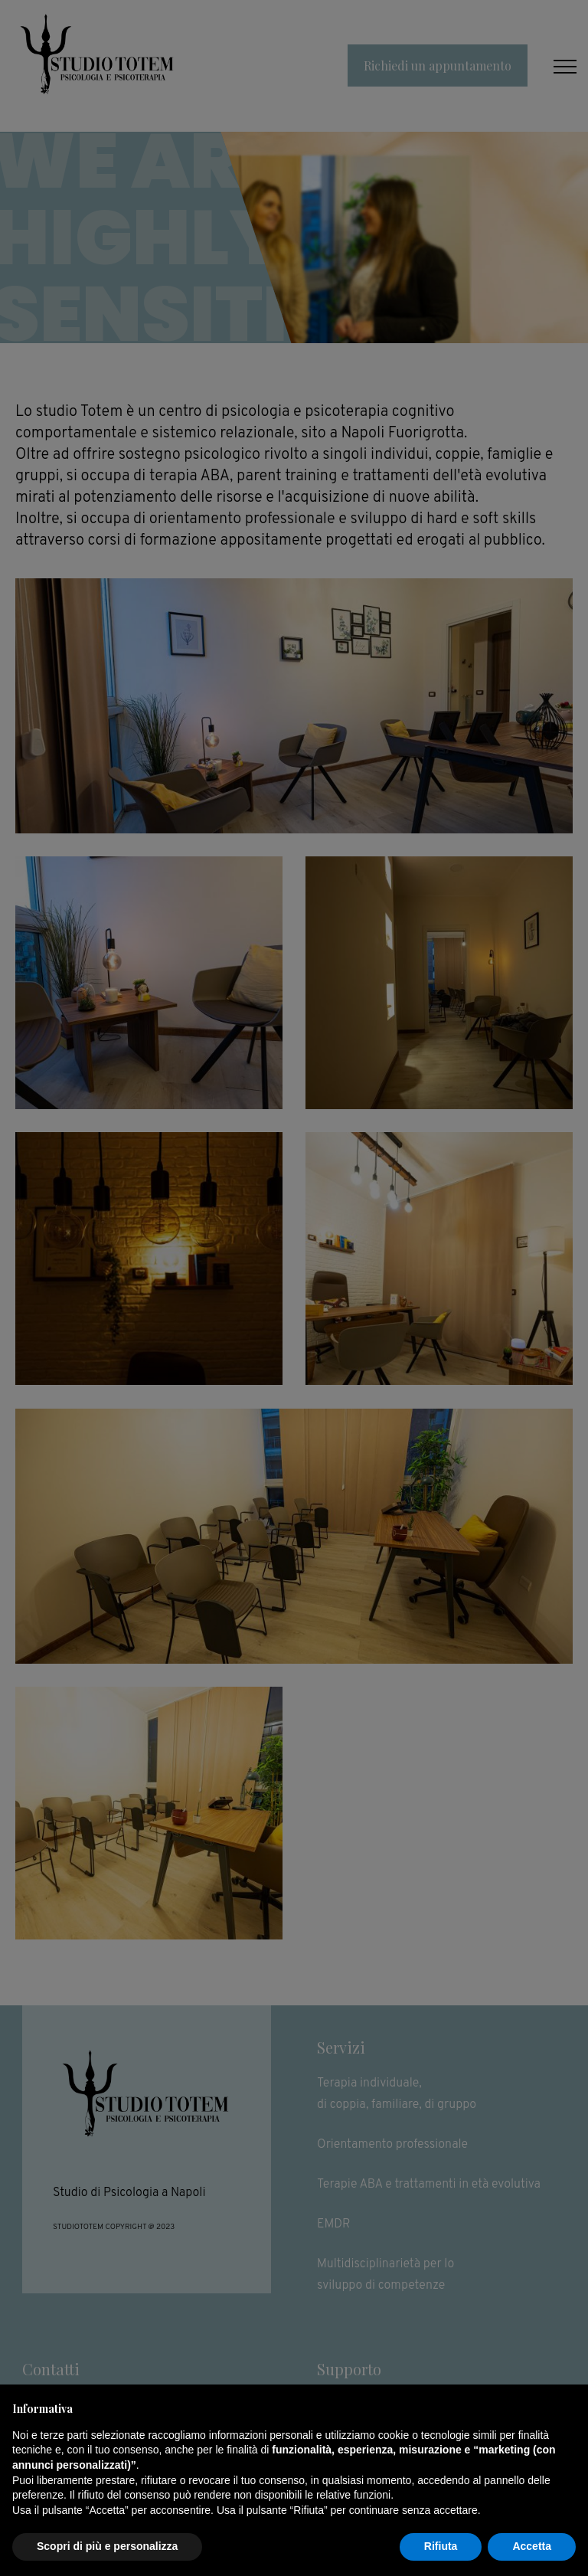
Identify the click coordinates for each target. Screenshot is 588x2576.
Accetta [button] (531, 2546)
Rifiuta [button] (441, 2546)
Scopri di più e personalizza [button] (107, 2546)
